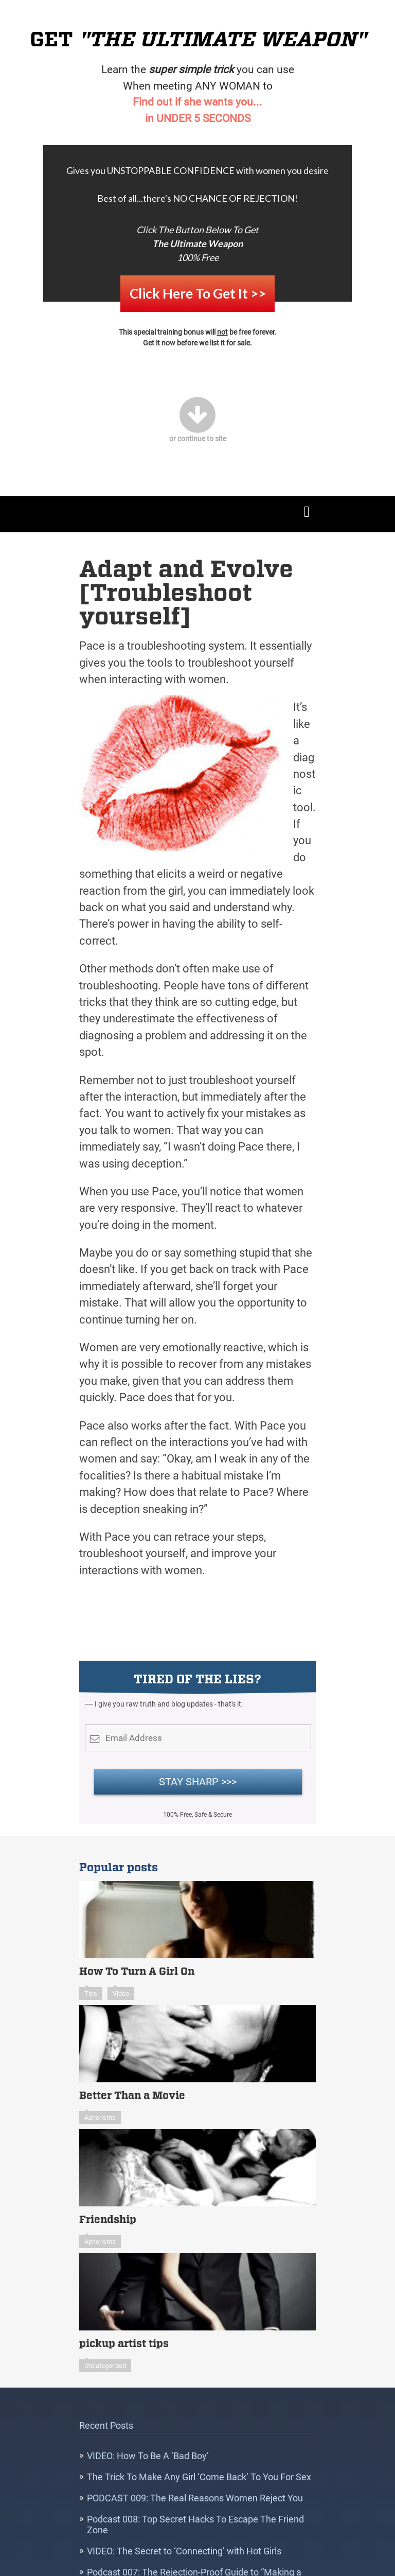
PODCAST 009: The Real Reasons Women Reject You (195, 2484)
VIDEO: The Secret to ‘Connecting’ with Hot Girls (184, 2537)
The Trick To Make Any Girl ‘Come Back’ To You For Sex (199, 2463)
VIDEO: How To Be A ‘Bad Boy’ (148, 2441)
